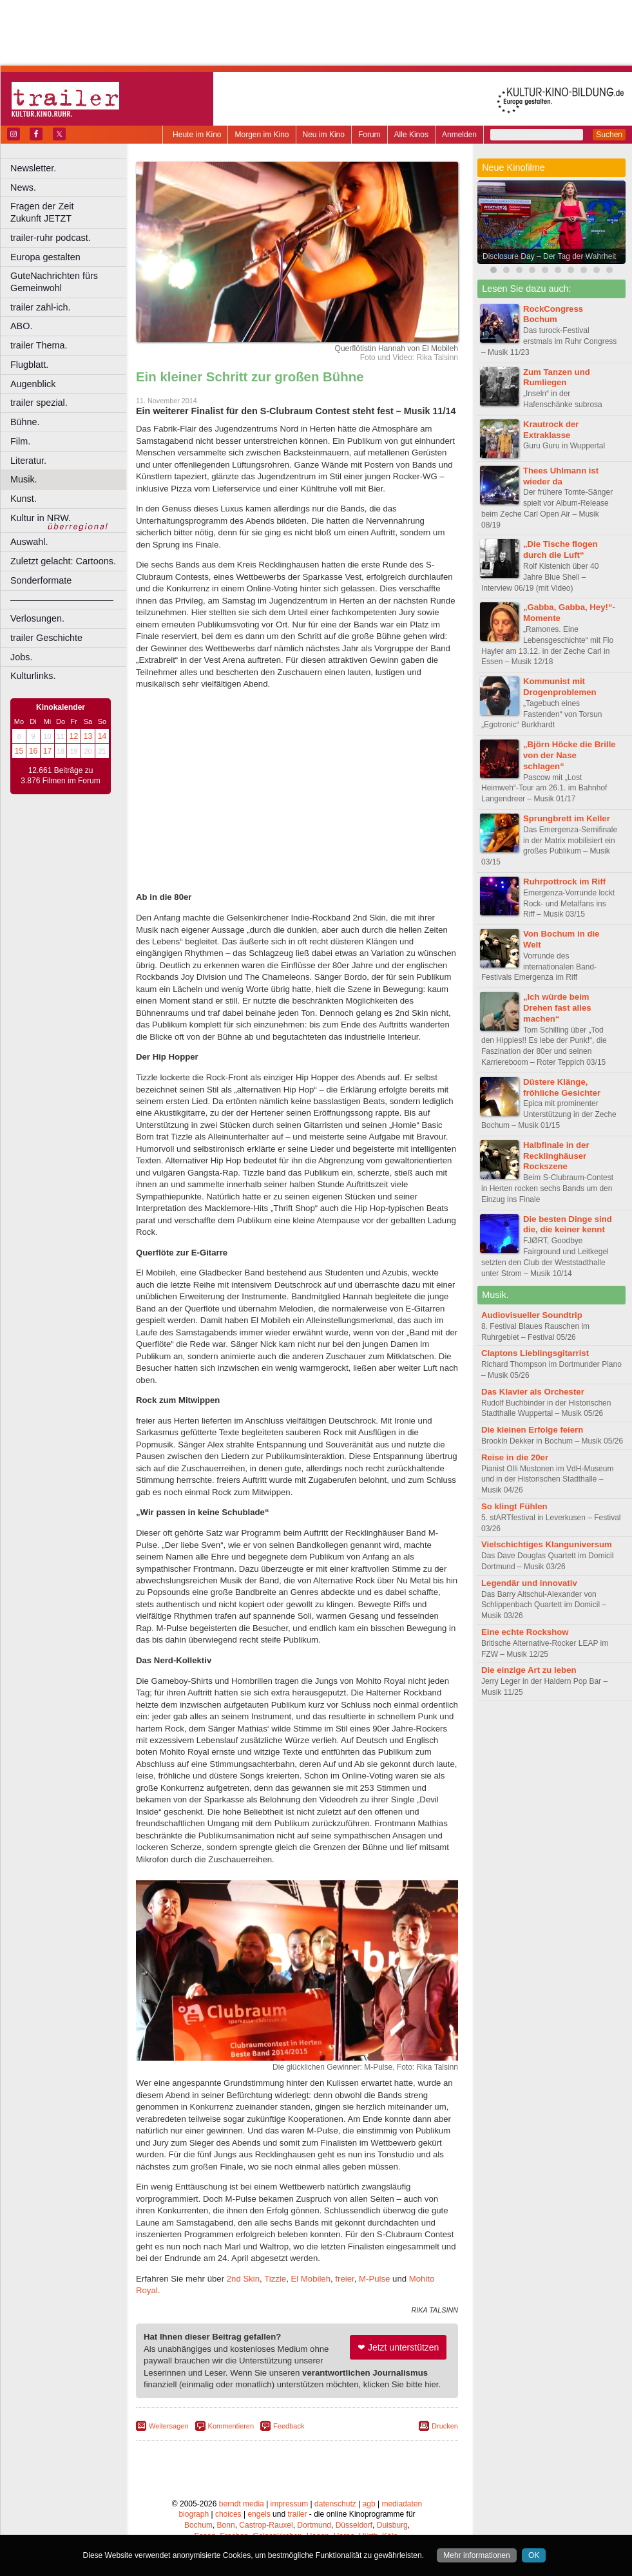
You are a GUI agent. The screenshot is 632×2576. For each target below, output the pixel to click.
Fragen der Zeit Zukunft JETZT (69, 212)
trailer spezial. (39, 402)
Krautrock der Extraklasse (551, 429)
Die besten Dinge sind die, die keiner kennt (567, 1224)
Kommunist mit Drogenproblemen (560, 686)
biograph (193, 2514)
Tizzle (275, 2279)
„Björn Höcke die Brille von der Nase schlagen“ (569, 755)
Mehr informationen (476, 2555)
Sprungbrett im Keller (566, 818)
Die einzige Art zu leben (529, 1670)
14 (102, 736)
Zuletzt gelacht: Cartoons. (63, 561)
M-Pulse (374, 2279)
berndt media (241, 2503)
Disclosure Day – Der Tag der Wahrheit (549, 256)
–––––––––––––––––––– (61, 600)
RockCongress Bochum (553, 314)
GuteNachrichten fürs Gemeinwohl (54, 282)
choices (228, 2514)
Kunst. (23, 498)
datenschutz (335, 2503)
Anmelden (459, 134)
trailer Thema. (39, 345)
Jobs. (21, 657)
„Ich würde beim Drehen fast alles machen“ (557, 1008)
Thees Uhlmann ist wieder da (560, 476)
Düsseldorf (354, 2525)
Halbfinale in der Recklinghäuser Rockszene (556, 1156)
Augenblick (32, 384)
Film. (20, 441)
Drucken (445, 2426)
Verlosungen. (37, 618)
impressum (290, 2503)
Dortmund (314, 2525)
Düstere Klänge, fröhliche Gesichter (561, 1087)
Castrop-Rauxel (265, 2525)
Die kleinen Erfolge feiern (532, 1430)
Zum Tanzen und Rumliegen (556, 377)
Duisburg (392, 2525)
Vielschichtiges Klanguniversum (546, 1544)
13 (88, 736)
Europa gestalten (45, 257)
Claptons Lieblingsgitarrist (535, 1353)
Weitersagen (169, 2426)
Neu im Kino (324, 134)
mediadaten (401, 2503)
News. (23, 187)
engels (258, 2514)
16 (33, 751)
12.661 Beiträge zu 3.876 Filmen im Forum (60, 775)
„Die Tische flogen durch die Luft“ (560, 549)
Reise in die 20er (514, 1457)
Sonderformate (41, 580)
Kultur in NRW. (40, 518)
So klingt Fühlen (514, 1506)
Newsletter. (33, 168)
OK (533, 2555)
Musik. (23, 479)
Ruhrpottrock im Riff (564, 881)
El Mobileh (310, 2279)
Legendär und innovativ (529, 1583)
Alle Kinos (411, 134)
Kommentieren (231, 2426)
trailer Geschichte (46, 638)
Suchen (609, 134)
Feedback (288, 2426)
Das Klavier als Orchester (532, 1392)
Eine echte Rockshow (525, 1632)
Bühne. (25, 422)
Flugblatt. (29, 364)
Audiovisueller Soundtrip (531, 1315)
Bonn (226, 2525)
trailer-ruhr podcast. (50, 238)
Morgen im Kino (262, 134)
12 (74, 736)
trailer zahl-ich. (40, 307)
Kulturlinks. (32, 676)
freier (344, 2279)
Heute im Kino (197, 134)
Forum (369, 134)
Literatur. (28, 460)
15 (19, 751)
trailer (297, 2514)
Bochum (198, 2525)
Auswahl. (29, 542)
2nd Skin (243, 2279)
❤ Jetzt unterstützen (398, 2347)
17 (47, 751)
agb (369, 2503)
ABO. (21, 326)
